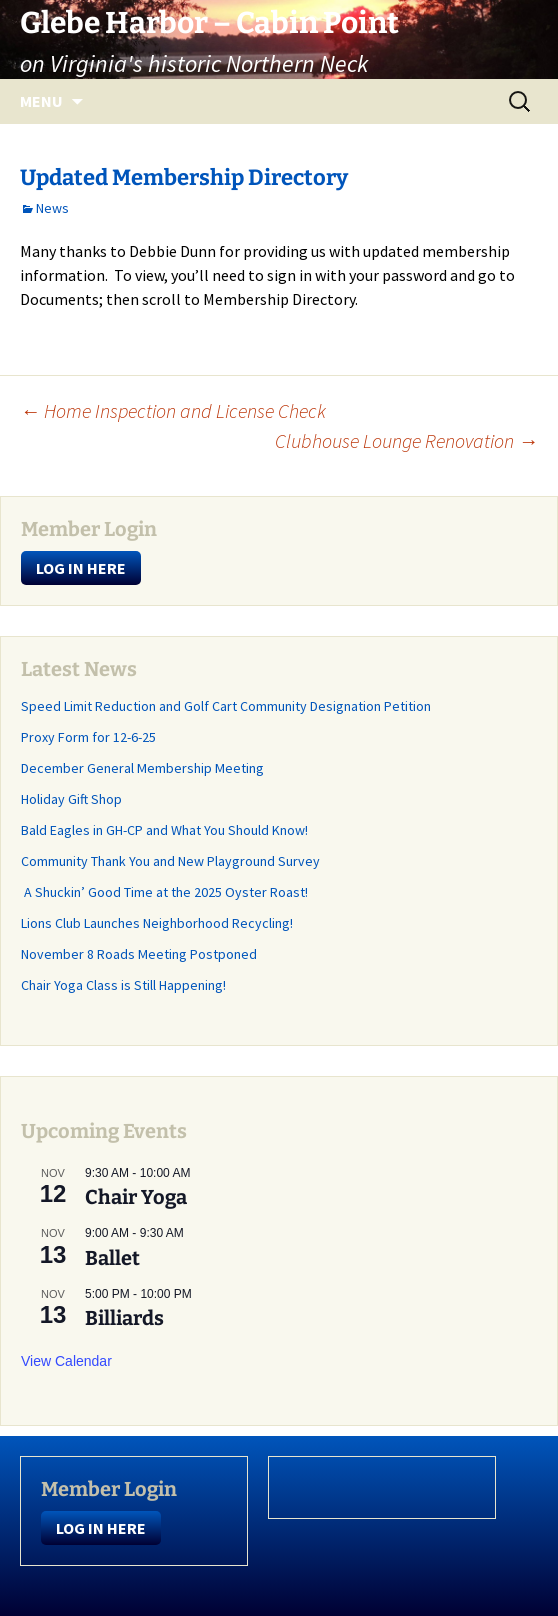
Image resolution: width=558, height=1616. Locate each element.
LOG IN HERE (81, 568)
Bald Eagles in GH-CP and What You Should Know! (164, 830)
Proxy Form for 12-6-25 (88, 737)
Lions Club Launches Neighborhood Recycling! (157, 923)
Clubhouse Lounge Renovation (406, 440)
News (52, 208)
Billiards (124, 1318)
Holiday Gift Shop (71, 799)
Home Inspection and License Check (173, 410)
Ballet (112, 1258)
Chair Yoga (136, 1197)
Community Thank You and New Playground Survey (170, 861)
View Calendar (66, 1361)
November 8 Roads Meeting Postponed (139, 954)
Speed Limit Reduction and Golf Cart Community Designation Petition (226, 706)
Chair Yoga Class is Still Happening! (123, 985)
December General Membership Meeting (142, 768)
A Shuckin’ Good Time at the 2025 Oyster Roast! (164, 892)
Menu (41, 101)
